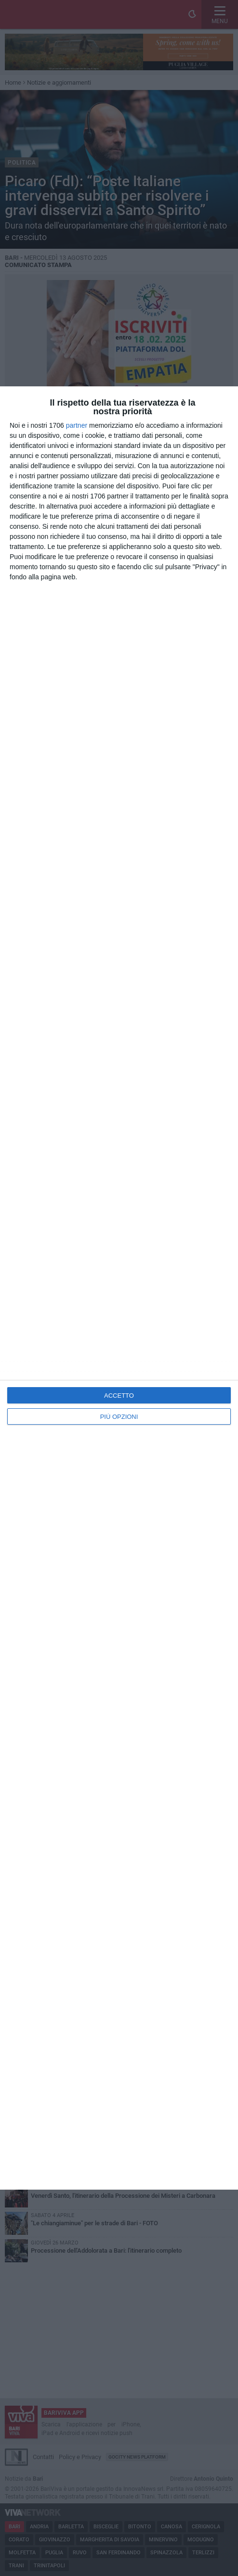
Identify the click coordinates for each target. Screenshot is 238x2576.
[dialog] (119, 1288)
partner (76, 425)
